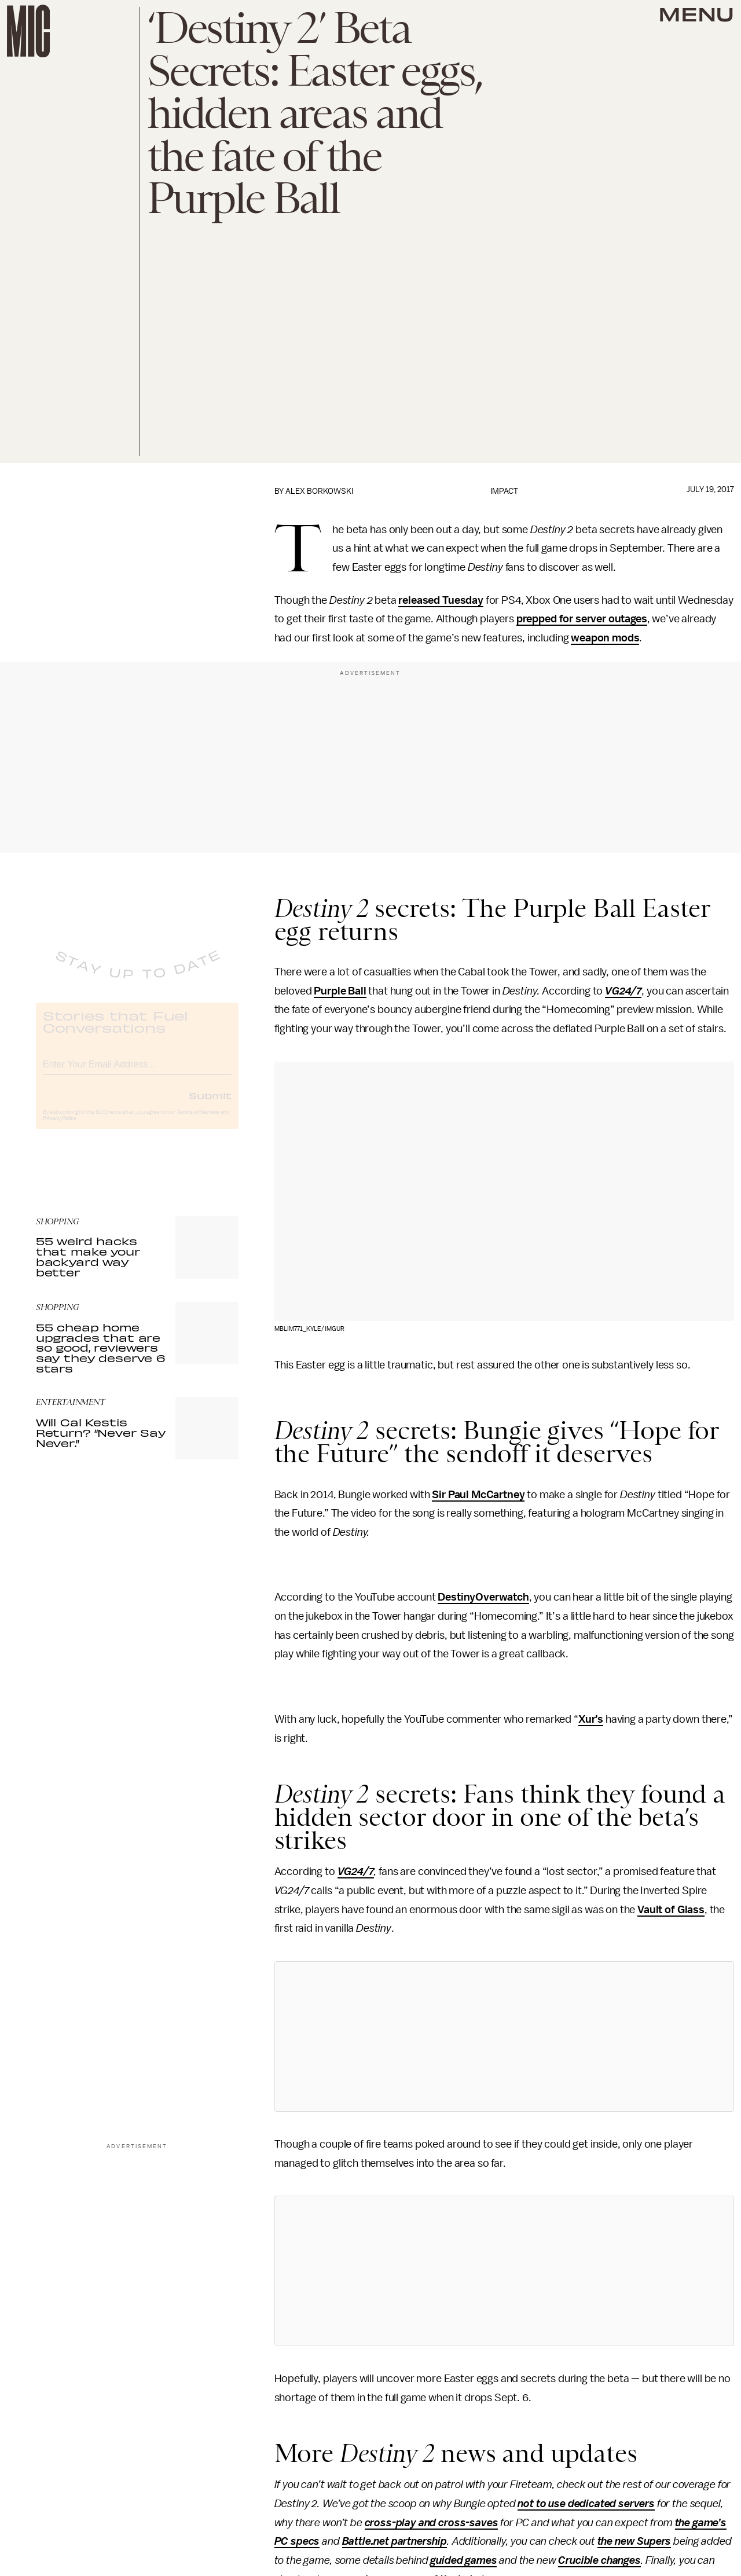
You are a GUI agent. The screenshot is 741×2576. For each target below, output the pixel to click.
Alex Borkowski (319, 491)
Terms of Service (198, 1122)
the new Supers (634, 2541)
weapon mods (605, 638)
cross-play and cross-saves (431, 2523)
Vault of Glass (671, 1910)
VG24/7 (623, 991)
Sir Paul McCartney (478, 1494)
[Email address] (137, 1072)
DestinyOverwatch (483, 1597)
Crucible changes (599, 2560)
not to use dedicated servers (586, 2503)
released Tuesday (440, 600)
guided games (463, 2560)
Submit (210, 1105)
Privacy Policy (59, 1128)
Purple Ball (340, 991)
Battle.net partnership (394, 2541)
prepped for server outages (581, 619)
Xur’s (590, 1719)
